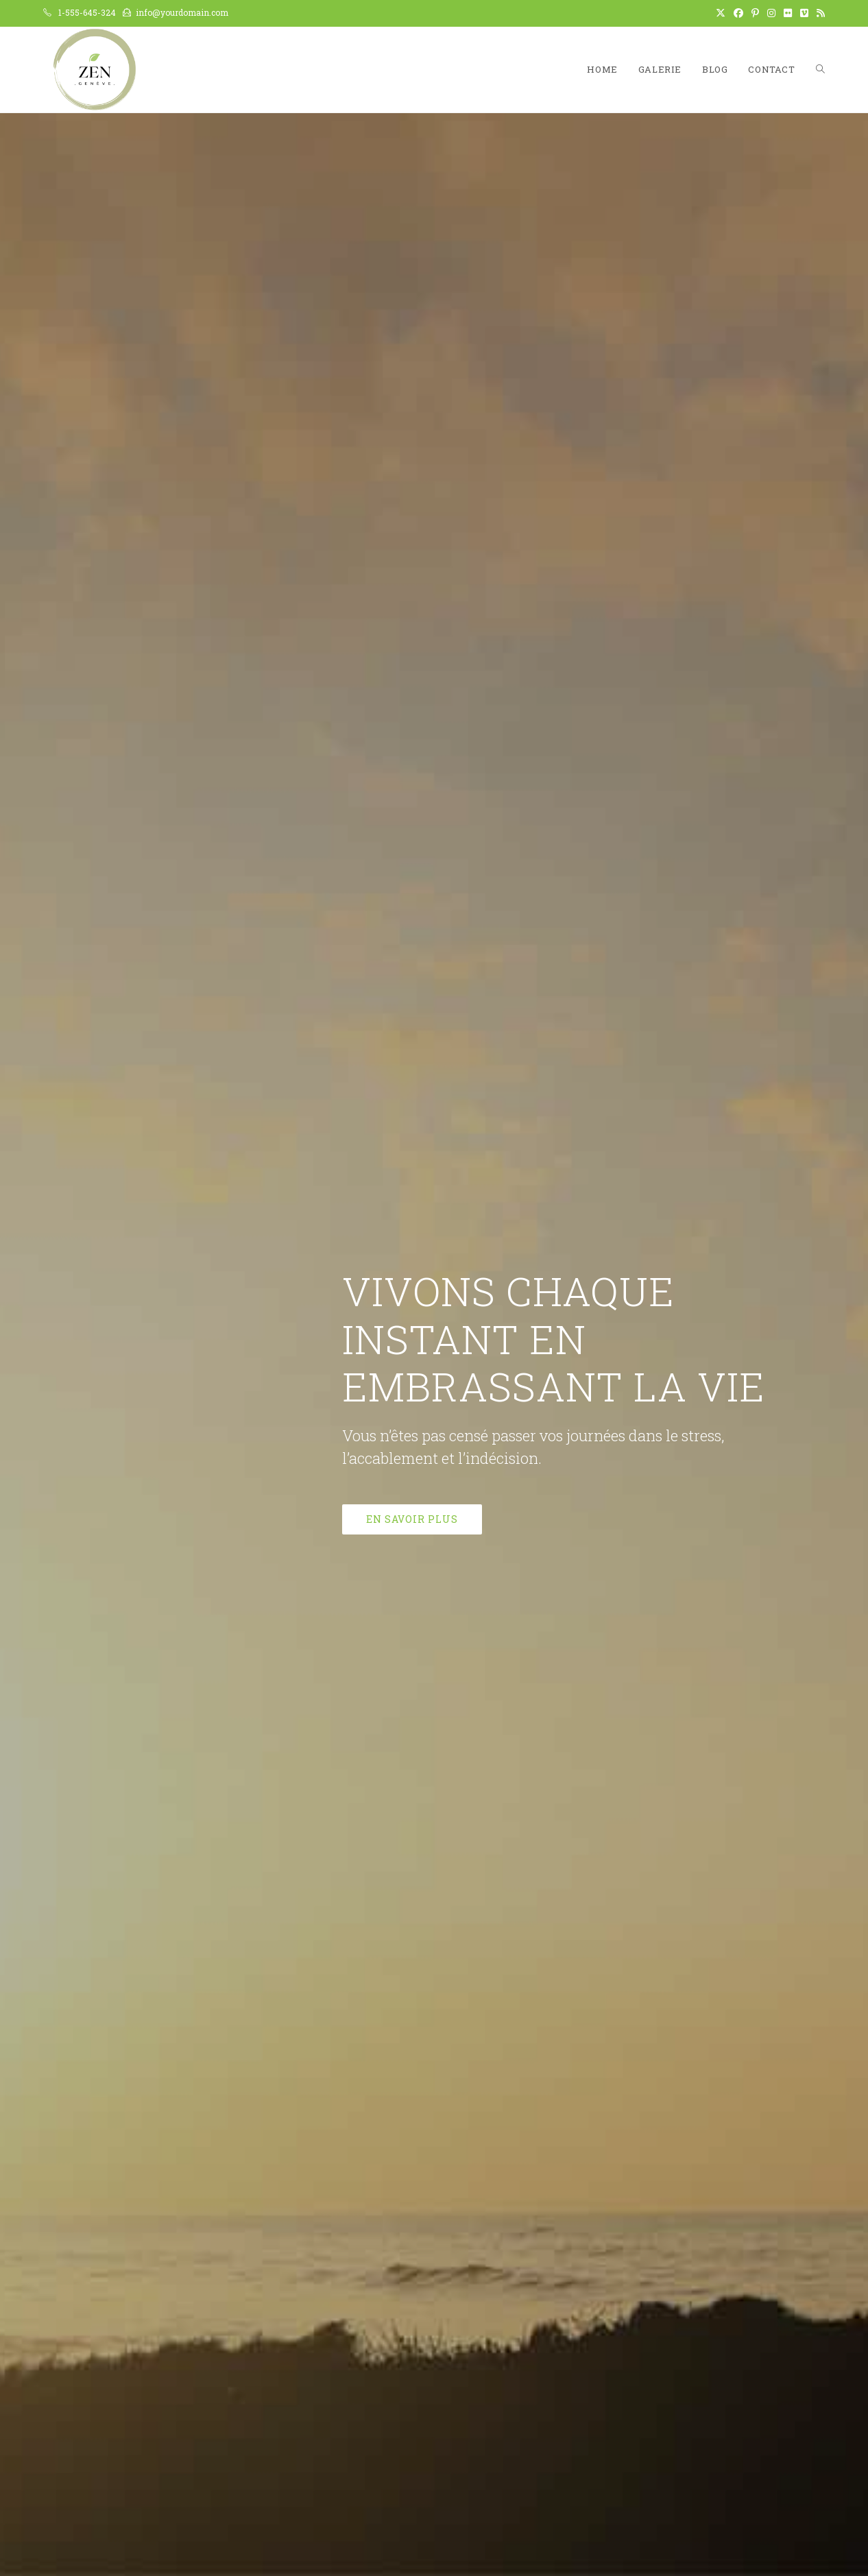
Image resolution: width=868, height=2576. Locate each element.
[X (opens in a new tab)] (721, 13)
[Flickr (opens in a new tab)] (788, 13)
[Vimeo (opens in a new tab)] (804, 13)
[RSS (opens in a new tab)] (818, 13)
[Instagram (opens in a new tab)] (771, 13)
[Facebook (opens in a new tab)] (738, 13)
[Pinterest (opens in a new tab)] (755, 13)
